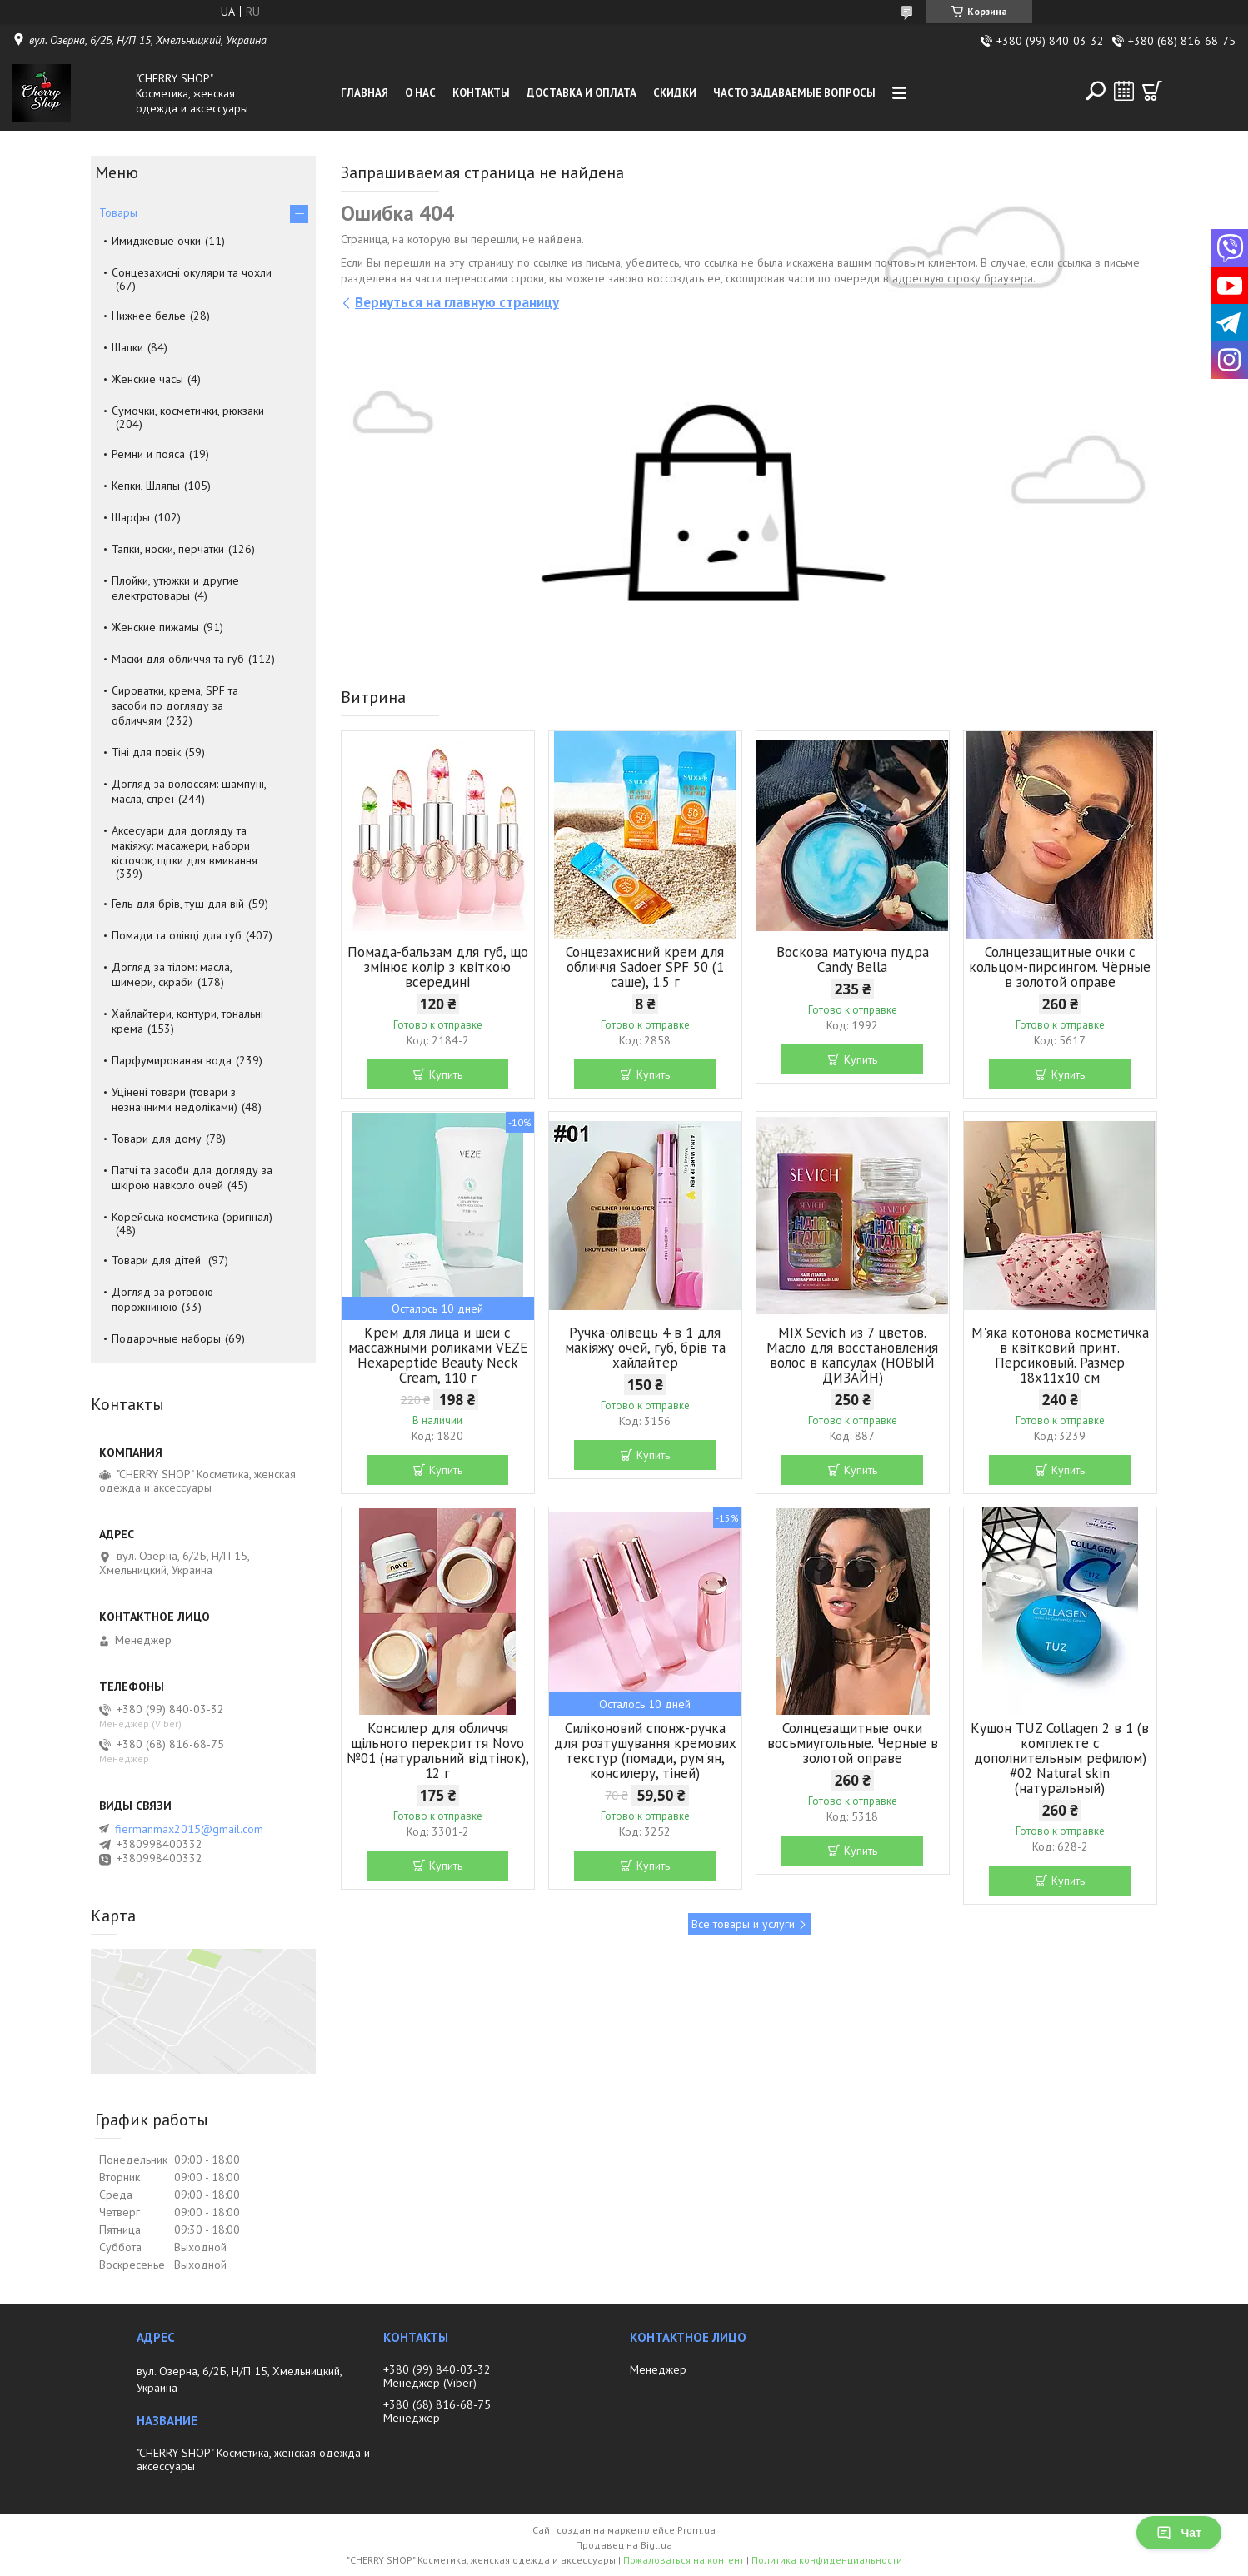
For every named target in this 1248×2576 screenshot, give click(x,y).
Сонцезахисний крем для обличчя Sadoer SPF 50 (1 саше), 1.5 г (645, 966)
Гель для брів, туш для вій (178, 903)
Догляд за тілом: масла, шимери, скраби (172, 974)
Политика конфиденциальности (826, 2560)
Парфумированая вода (172, 1060)
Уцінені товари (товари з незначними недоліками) (174, 1099)
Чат (1178, 2532)
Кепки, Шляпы (146, 485)
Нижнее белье (149, 315)
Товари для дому (157, 1138)
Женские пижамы (155, 627)
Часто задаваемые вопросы (794, 93)
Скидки (674, 93)
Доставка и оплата (581, 93)
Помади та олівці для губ (177, 935)
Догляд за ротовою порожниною (162, 1299)
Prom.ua (696, 2530)
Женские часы (147, 378)
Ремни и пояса (148, 453)
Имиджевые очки (156, 240)
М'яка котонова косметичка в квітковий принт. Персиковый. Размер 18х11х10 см (1060, 1355)
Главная (364, 93)
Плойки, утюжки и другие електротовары (175, 588)
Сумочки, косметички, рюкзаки (188, 410)
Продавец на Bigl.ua (624, 2545)
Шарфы (131, 517)
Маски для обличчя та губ (178, 658)
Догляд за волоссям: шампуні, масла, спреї (189, 791)
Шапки (127, 347)
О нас (420, 93)
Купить (445, 1074)
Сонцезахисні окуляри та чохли (192, 272)
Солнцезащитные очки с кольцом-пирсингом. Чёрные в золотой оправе (1060, 966)
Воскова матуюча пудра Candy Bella (852, 959)
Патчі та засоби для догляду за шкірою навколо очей (192, 1178)
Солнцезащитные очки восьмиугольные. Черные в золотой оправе (852, 1743)
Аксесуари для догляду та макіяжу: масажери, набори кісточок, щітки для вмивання (184, 845)
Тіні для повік (146, 752)
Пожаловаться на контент (683, 2560)
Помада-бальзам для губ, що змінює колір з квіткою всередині (437, 966)
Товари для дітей (158, 1260)
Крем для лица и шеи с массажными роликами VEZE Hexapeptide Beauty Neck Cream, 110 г (437, 1355)
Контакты (481, 93)
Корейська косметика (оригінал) (192, 1216)
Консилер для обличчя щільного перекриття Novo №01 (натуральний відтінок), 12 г (438, 1751)
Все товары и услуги (743, 1923)
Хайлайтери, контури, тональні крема (187, 1021)
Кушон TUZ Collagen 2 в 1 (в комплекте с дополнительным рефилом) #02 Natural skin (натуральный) (1060, 1758)
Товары (118, 212)
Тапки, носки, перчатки (168, 548)
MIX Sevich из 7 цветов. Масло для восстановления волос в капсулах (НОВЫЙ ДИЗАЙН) (852, 1355)
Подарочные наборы (166, 1338)
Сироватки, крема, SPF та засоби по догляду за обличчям (175, 705)
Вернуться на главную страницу (457, 302)
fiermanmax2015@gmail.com (189, 1829)
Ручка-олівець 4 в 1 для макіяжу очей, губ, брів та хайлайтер (645, 1347)
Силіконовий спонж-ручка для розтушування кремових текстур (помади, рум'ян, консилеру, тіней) (645, 1751)
